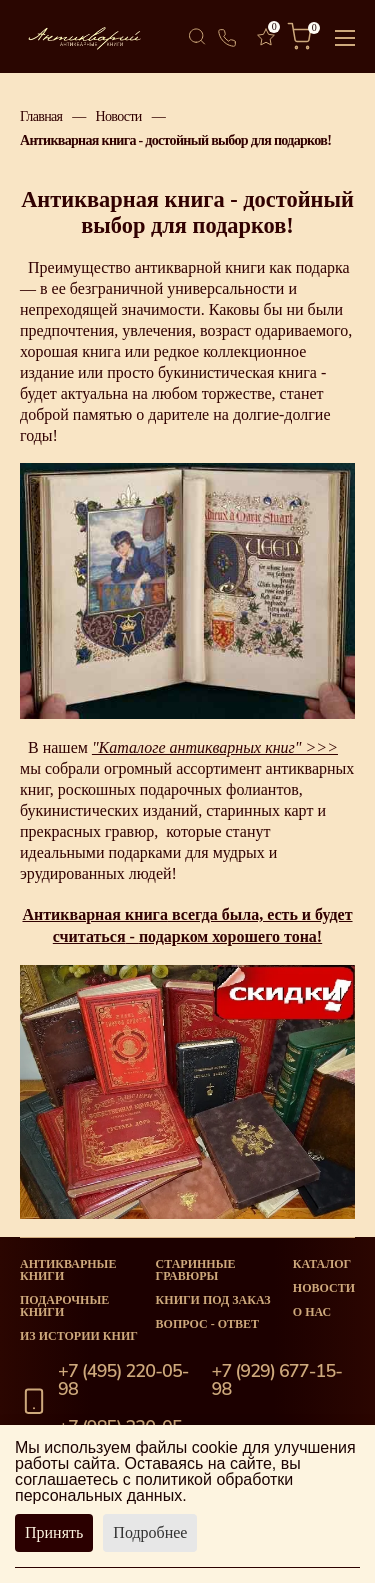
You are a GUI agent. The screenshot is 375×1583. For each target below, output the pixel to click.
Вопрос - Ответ (207, 1324)
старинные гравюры (196, 1270)
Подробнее (150, 1532)
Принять (54, 1532)
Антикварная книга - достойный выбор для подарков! (175, 140)
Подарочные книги (64, 1306)
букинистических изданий (109, 810)
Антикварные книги (68, 1270)
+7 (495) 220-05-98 (123, 1380)
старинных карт (259, 810)
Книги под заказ (213, 1300)
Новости (119, 116)
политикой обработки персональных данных (154, 1487)
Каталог (322, 1264)
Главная (41, 116)
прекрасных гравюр (87, 831)
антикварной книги (198, 267)
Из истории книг (79, 1336)
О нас (312, 1312)
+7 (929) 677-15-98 (277, 1380)
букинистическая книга (237, 372)
